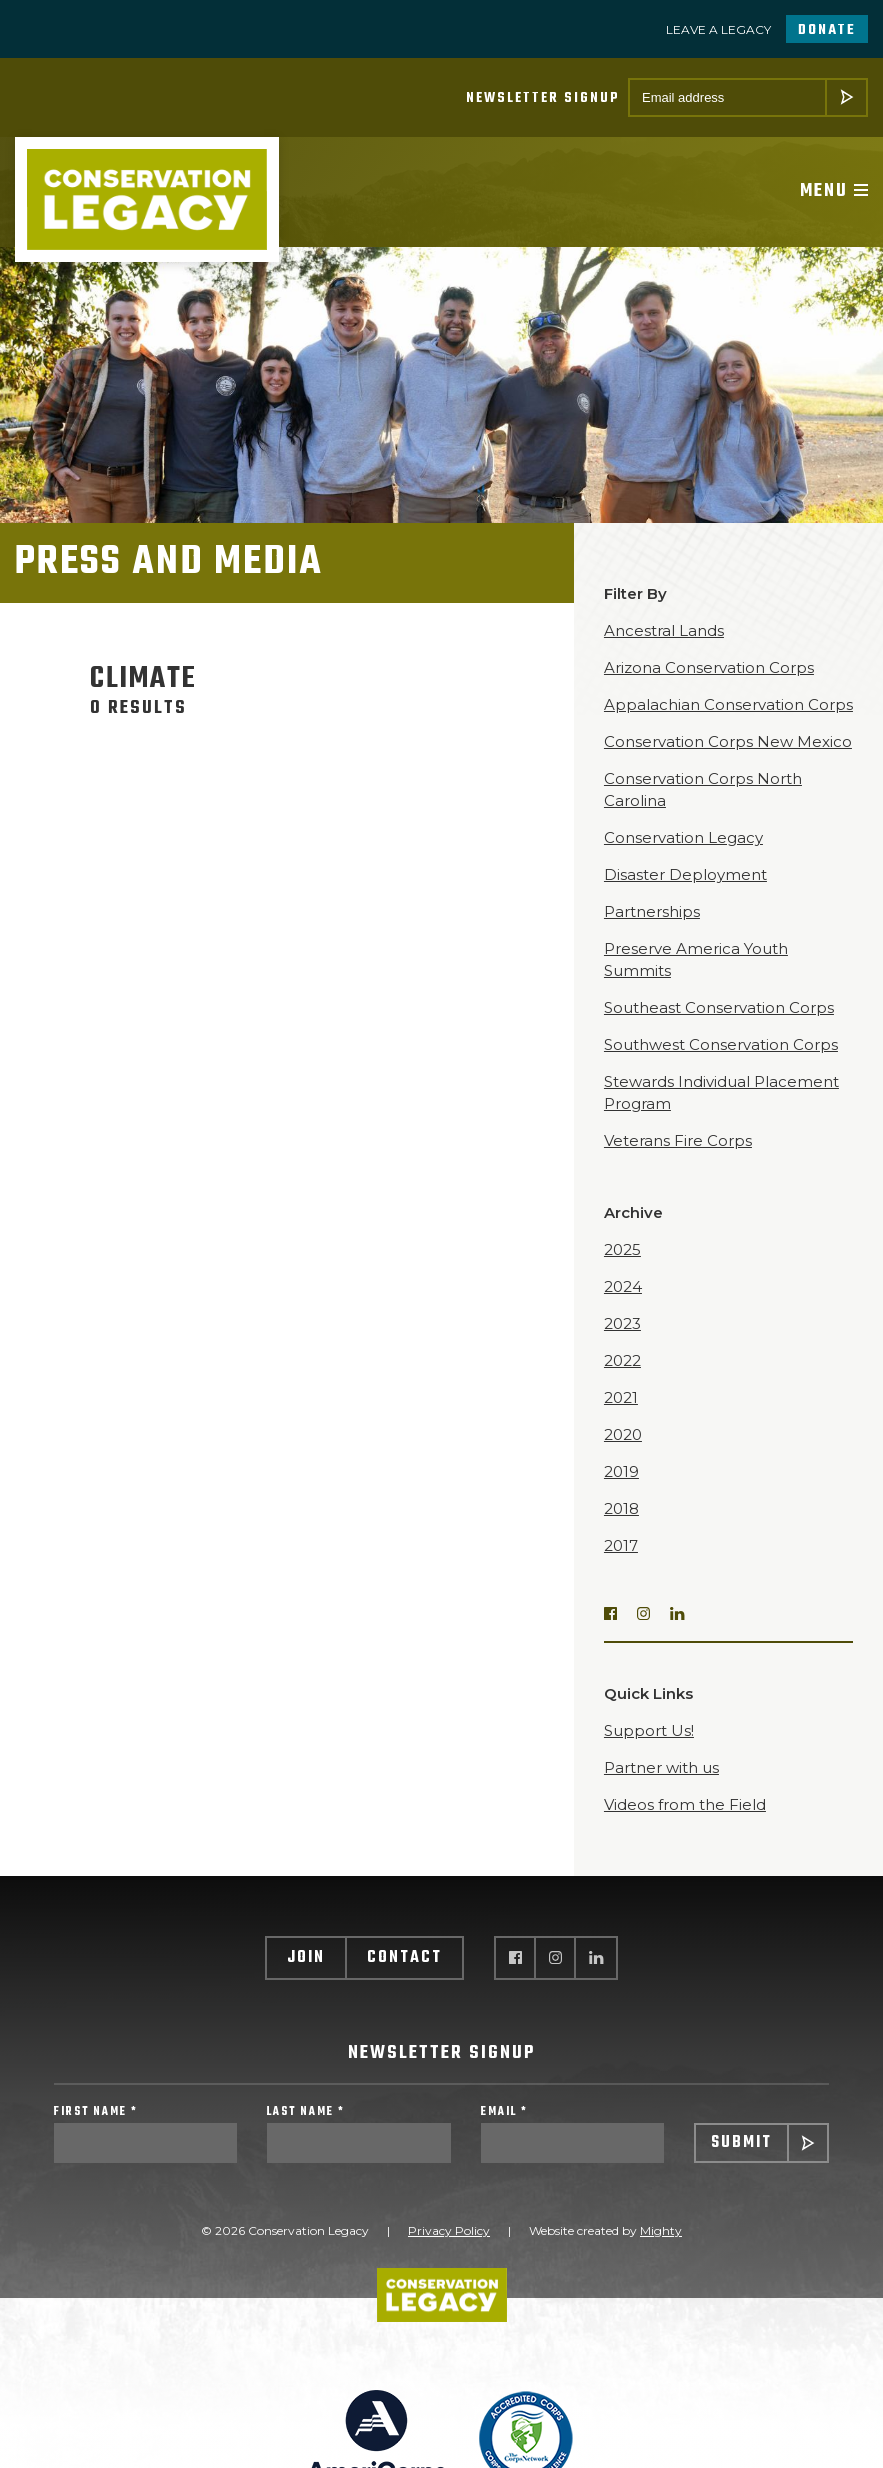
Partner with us (661, 1767)
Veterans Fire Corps (678, 1140)
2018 (621, 1508)
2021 (621, 1397)
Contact (404, 1958)
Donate (827, 30)
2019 (621, 1471)
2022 (622, 1360)
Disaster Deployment (685, 874)
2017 (621, 1545)
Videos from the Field (685, 1804)
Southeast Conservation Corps (719, 1007)
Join (306, 1958)
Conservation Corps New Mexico (728, 741)
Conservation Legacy (683, 837)
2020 (623, 1434)
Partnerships (652, 911)
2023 (622, 1323)
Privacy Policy (449, 2230)
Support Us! (649, 1730)
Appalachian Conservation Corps (728, 704)
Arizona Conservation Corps (709, 667)
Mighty (661, 2230)
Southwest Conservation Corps (721, 1044)
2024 (623, 1286)
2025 (622, 1249)
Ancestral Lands (664, 630)
